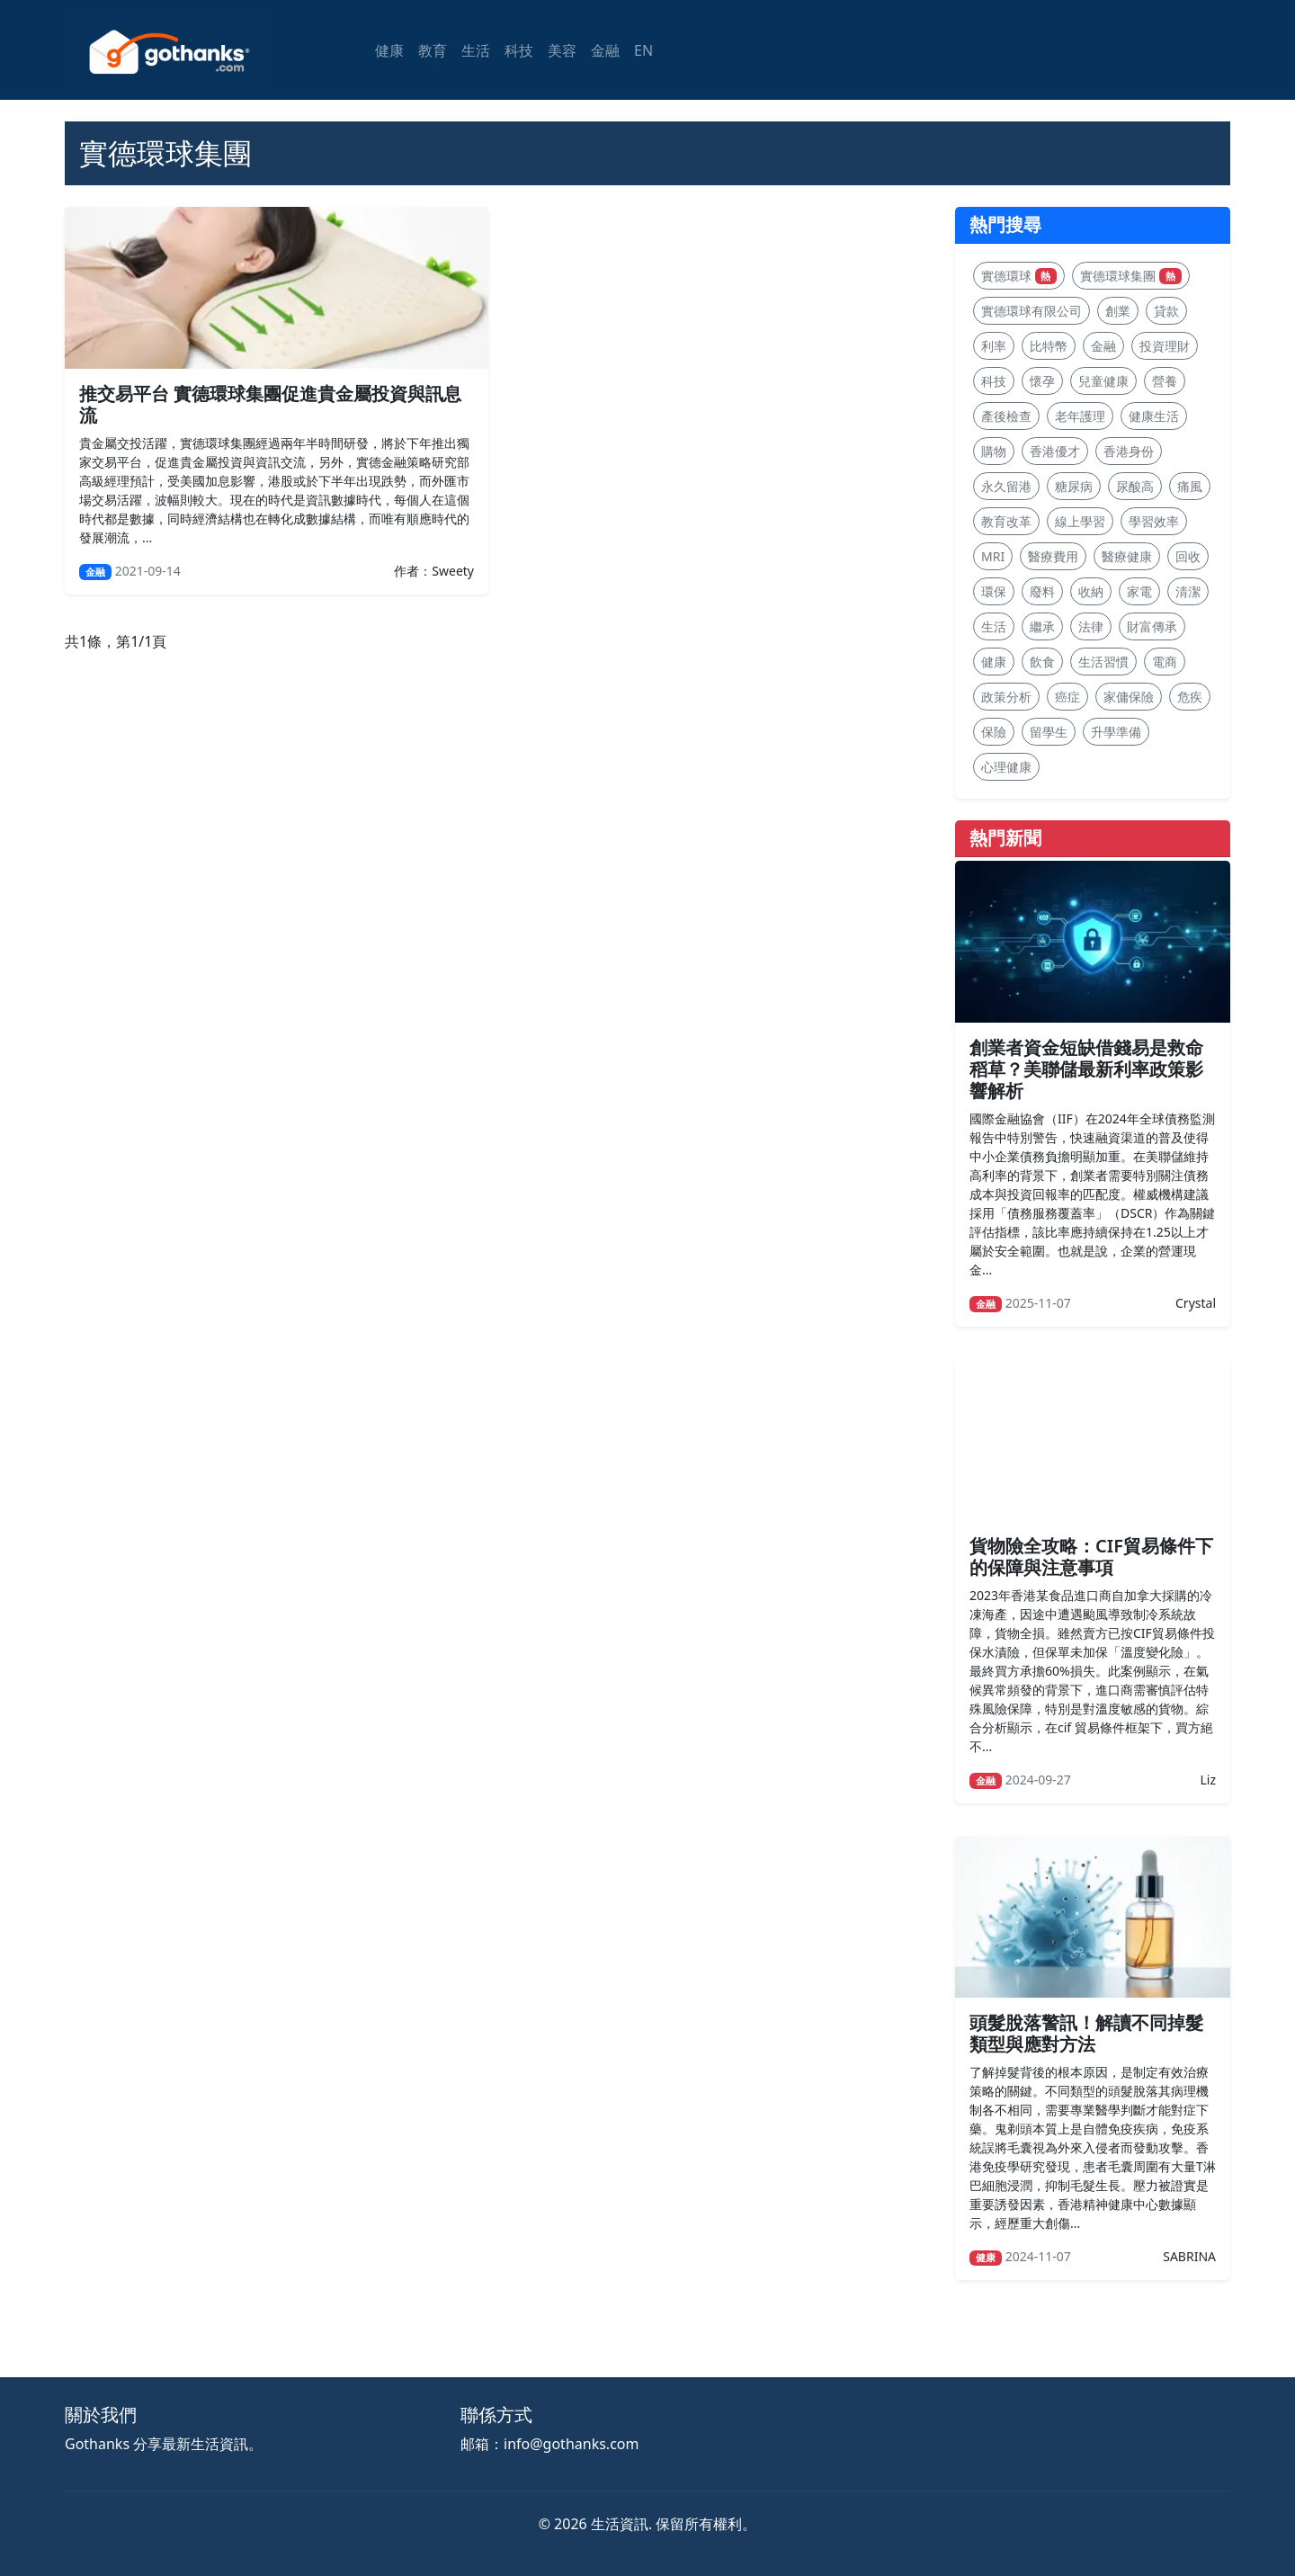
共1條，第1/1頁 (115, 641)
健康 (389, 50)
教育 (432, 50)
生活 (475, 50)
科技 (519, 50)
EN (643, 50)
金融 (605, 50)
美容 (562, 50)
